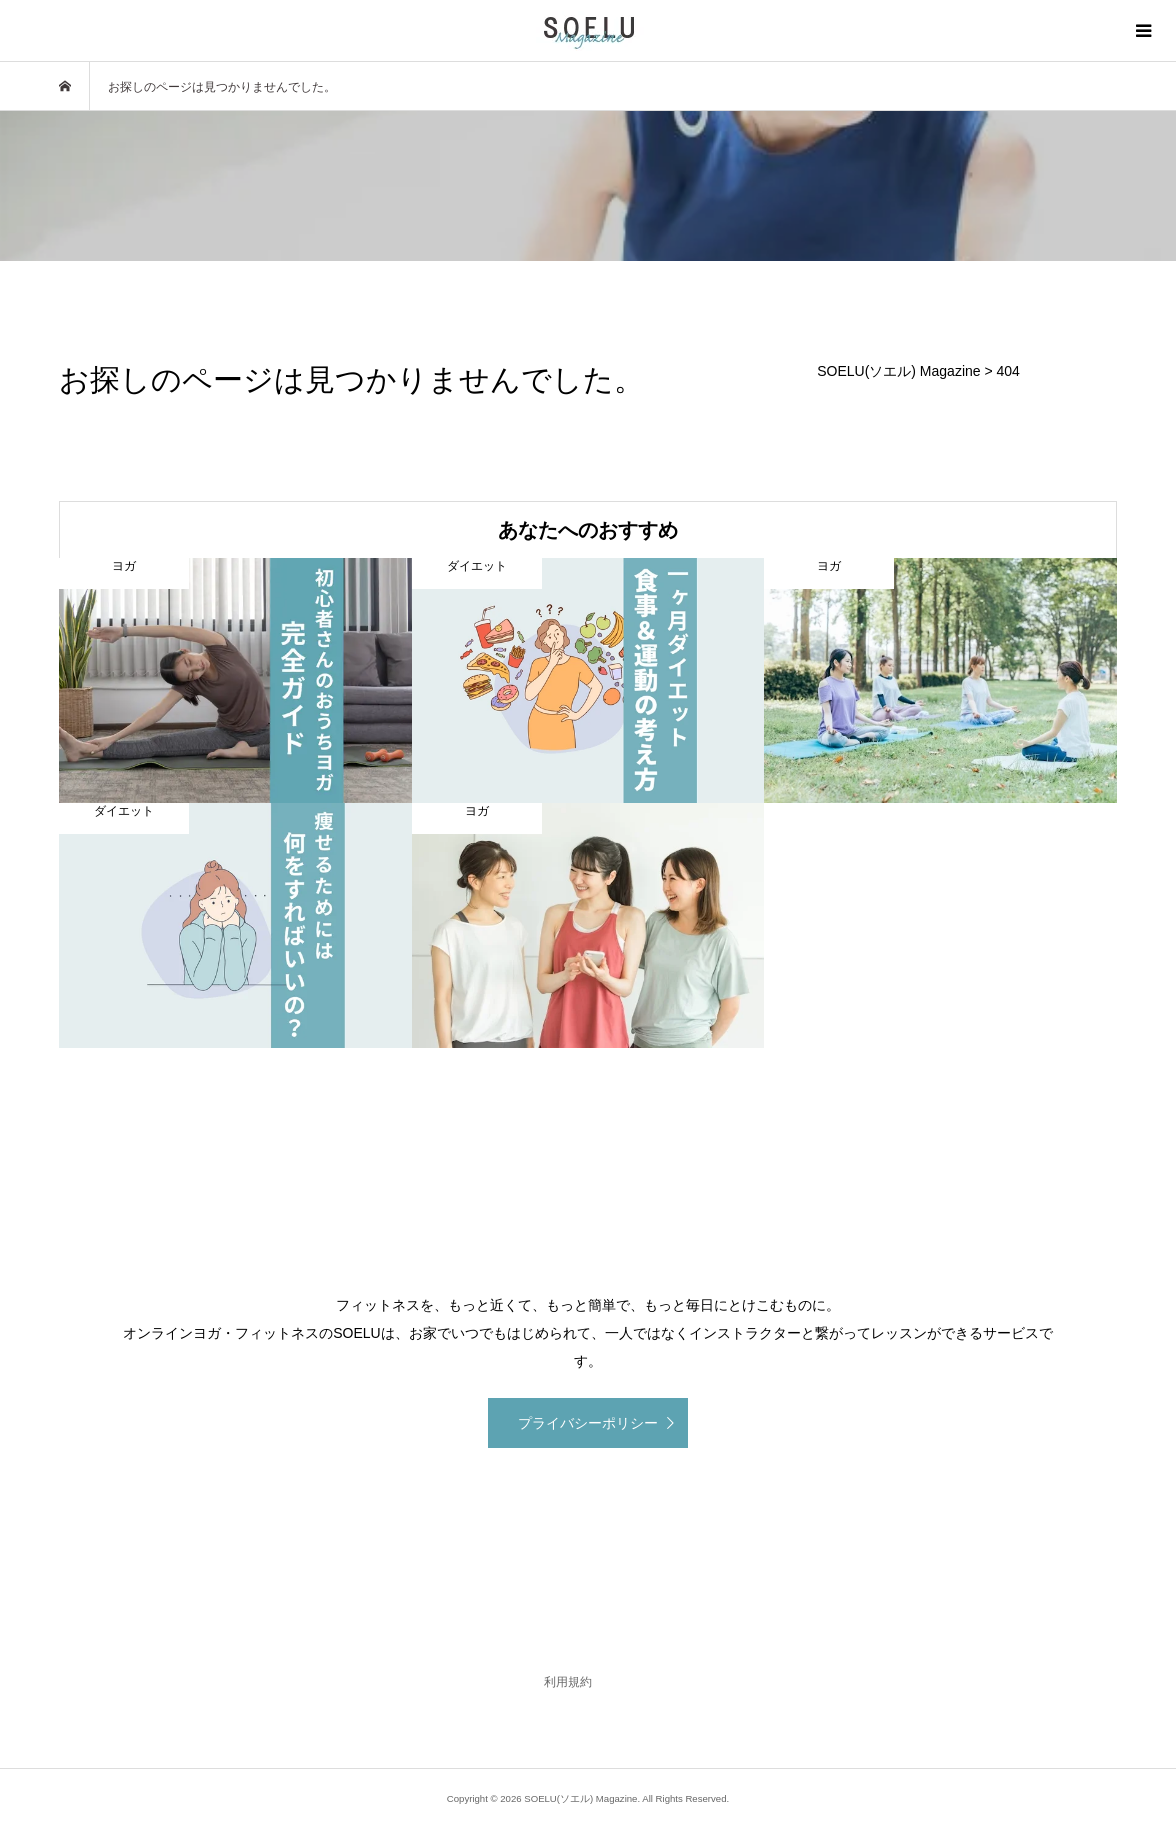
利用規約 (568, 1682)
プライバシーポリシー (588, 1423)
